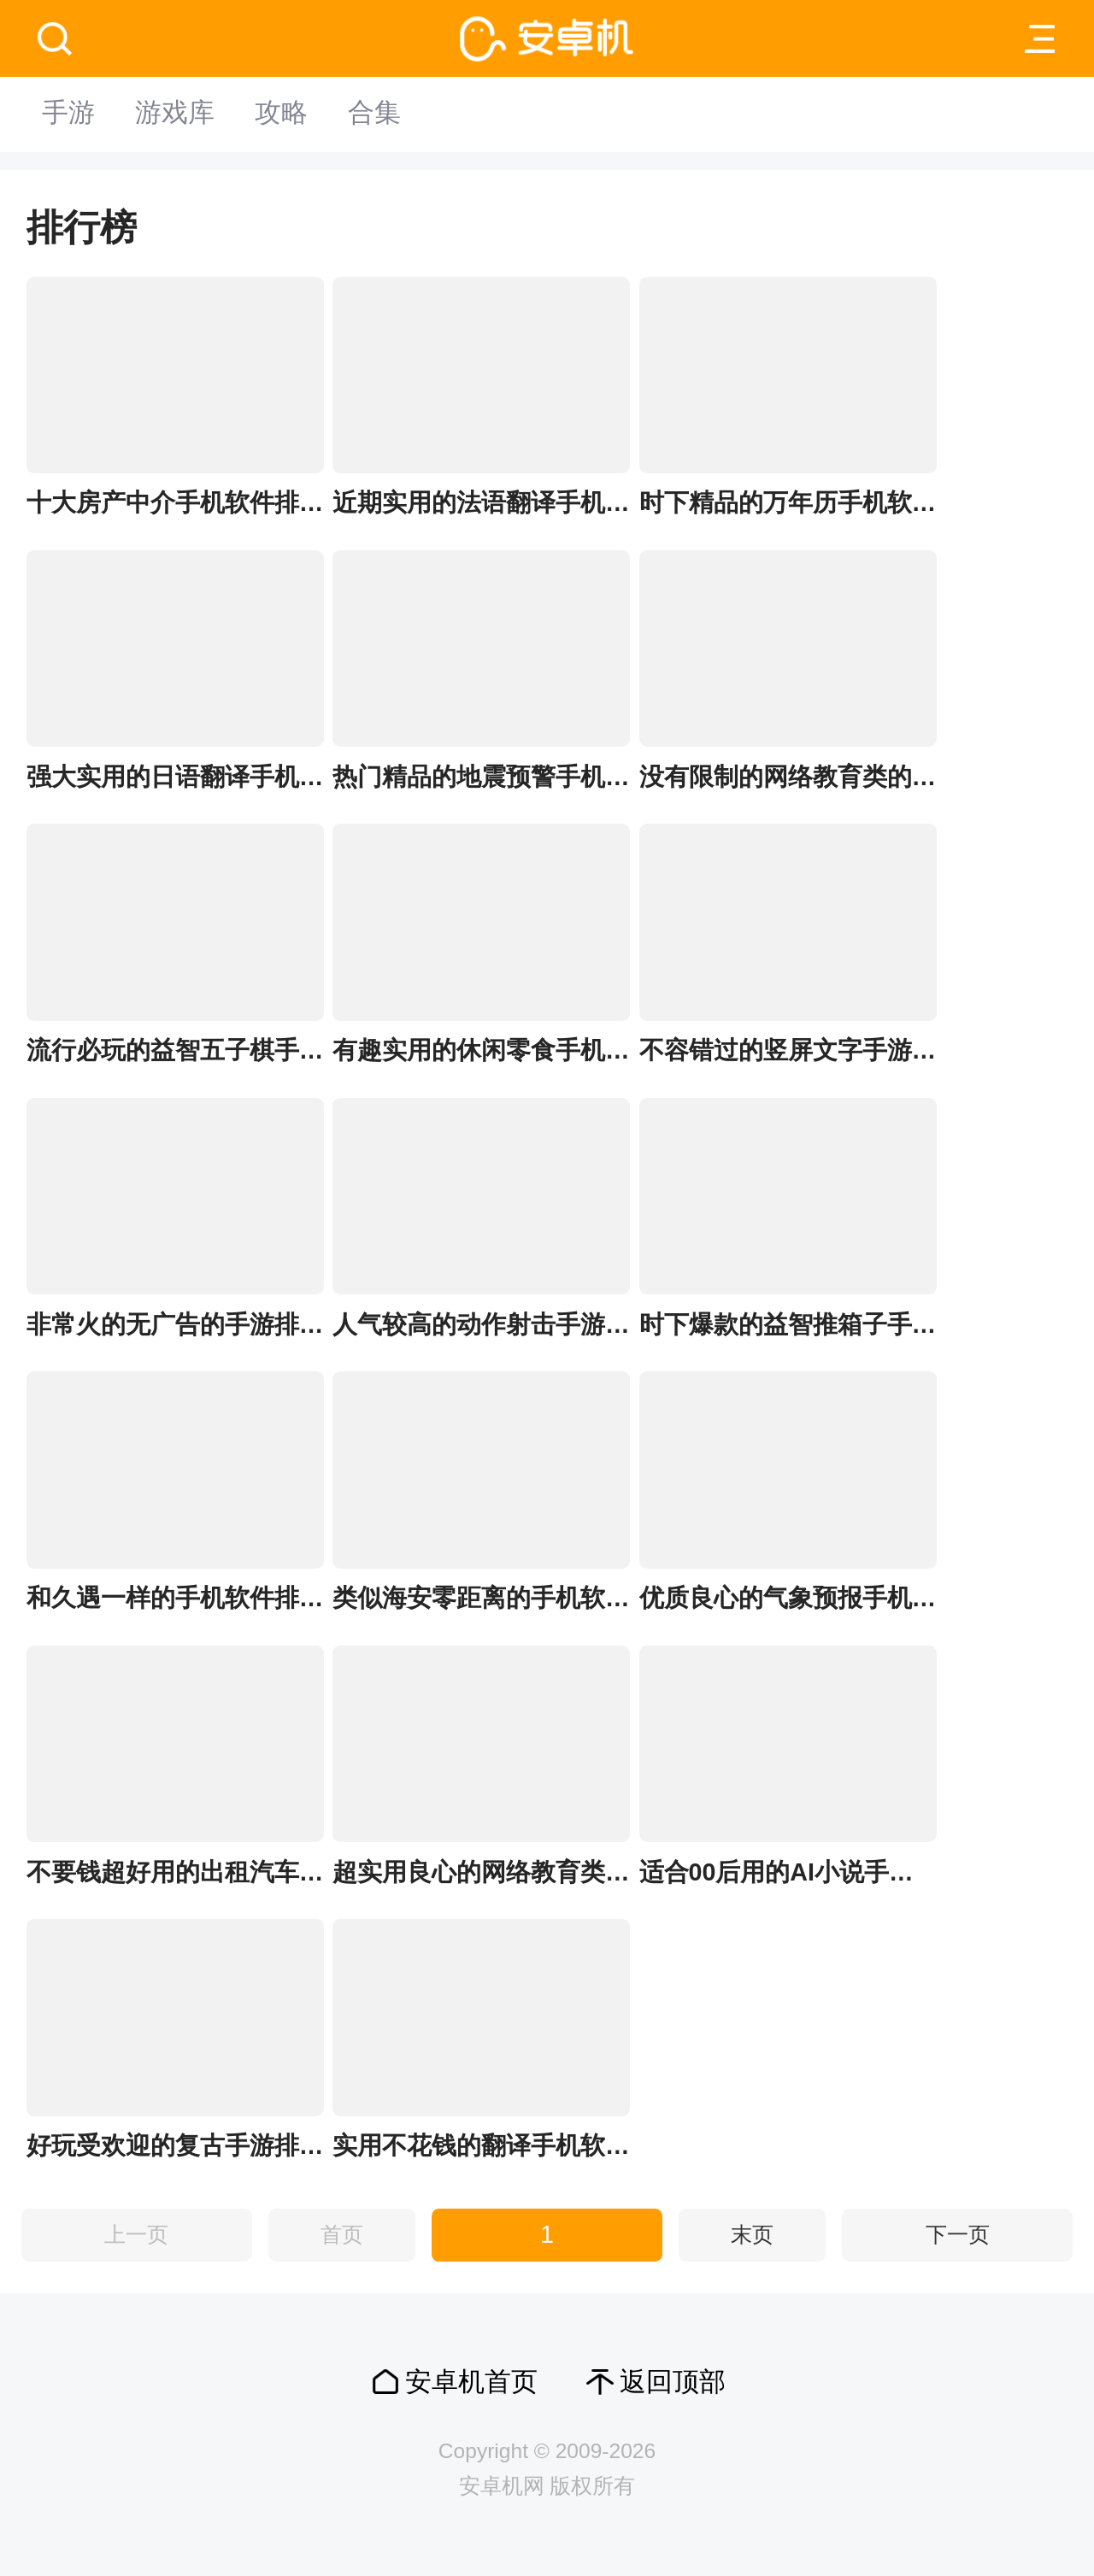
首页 (342, 2234)
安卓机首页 (471, 2382)
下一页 (958, 2234)
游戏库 (183, 114)
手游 (71, 114)
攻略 (296, 114)
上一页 (136, 2234)
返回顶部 (673, 2382)
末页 (752, 2234)
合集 (395, 114)
